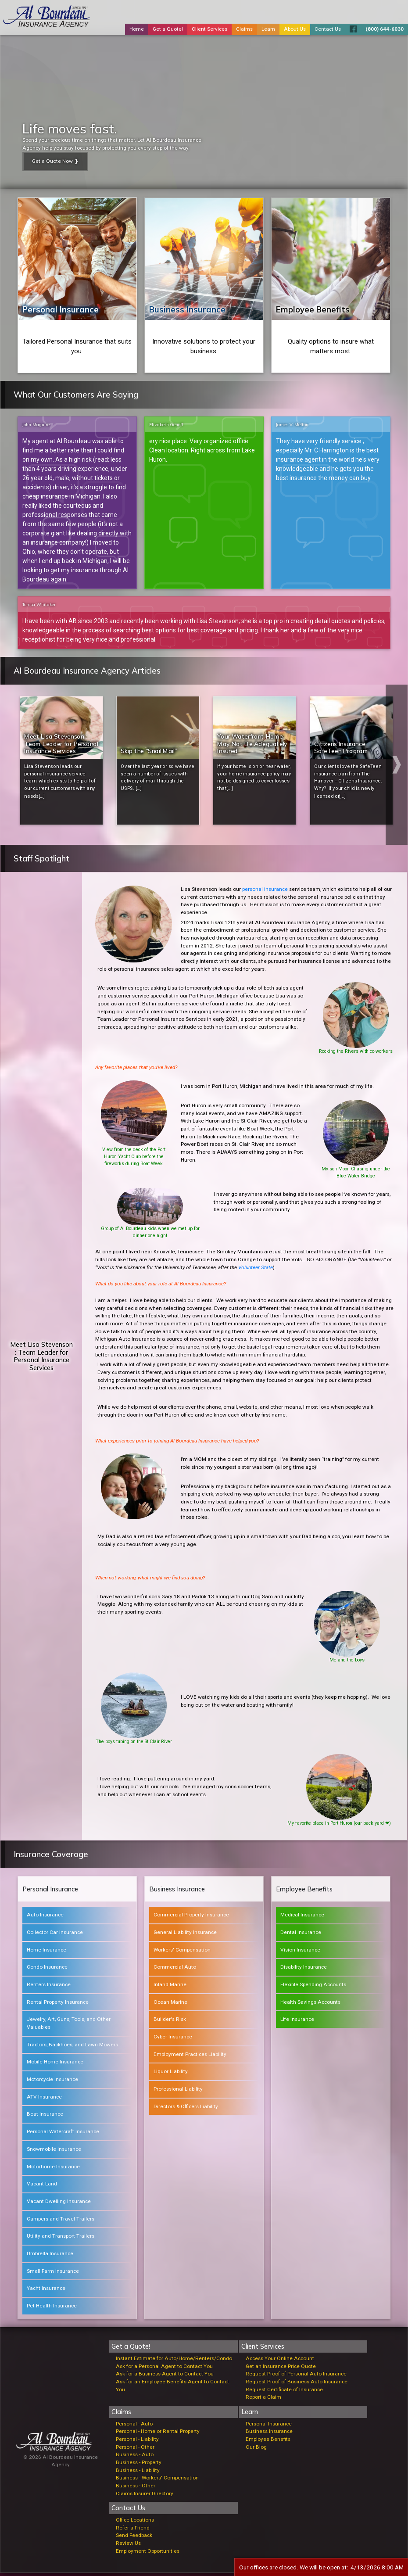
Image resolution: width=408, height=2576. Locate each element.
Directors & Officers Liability (186, 2109)
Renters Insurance (49, 1987)
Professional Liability (178, 2091)
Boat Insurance (45, 2117)
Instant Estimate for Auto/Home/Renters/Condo (174, 2361)
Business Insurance (187, 309)
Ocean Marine (170, 2005)
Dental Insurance (300, 1935)
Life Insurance (297, 2022)
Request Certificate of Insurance (284, 2392)
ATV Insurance (44, 2099)
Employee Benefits (313, 309)
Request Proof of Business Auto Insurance (296, 2384)
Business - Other (135, 2488)
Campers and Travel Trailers (60, 2221)
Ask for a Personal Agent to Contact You (164, 2369)
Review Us (128, 2546)
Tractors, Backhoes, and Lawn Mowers (72, 2047)
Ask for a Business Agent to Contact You (165, 2376)
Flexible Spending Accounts (313, 1987)
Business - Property (138, 2465)
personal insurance (265, 892)
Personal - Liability (137, 2442)
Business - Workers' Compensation (157, 2481)
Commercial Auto (175, 1970)
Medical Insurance (302, 1917)
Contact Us (328, 29)
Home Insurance (46, 1952)
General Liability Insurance (185, 1935)
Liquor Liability (171, 2074)
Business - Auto (135, 2457)
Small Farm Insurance (53, 2274)
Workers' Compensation (182, 1952)
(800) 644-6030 (384, 29)
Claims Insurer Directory (144, 2496)
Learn (268, 29)
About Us (295, 29)
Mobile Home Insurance (55, 2065)
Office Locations (135, 2522)
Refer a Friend (133, 2530)
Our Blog (256, 2450)
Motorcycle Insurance (52, 2082)
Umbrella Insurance (50, 2256)
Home (136, 29)
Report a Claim (263, 2400)
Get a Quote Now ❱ (55, 161)
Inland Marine (170, 1987)
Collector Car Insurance (55, 1935)
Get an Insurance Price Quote (281, 2369)
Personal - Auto (134, 2426)
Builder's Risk (170, 2022)
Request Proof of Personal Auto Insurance (296, 2376)
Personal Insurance (60, 309)
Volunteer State (255, 1270)
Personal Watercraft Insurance (63, 2134)
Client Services (209, 29)
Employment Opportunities (147, 2554)
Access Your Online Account (280, 2361)
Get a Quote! (168, 29)
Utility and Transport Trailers (60, 2239)
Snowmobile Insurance (54, 2152)
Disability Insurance (303, 1970)
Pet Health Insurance (52, 2308)
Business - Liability (138, 2473)
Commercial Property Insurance (191, 1917)
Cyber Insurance (173, 2039)
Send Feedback (134, 2538)
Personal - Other (135, 2450)
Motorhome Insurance (53, 2169)
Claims (244, 29)
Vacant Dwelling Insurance (59, 2204)
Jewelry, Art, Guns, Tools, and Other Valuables (69, 2026)
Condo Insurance (47, 1970)
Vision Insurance (300, 1952)
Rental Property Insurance (58, 2005)
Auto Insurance (45, 1917)
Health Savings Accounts (310, 2005)
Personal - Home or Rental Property (158, 2434)
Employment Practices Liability (190, 2057)
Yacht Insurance (46, 2291)
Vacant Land (42, 2186)
